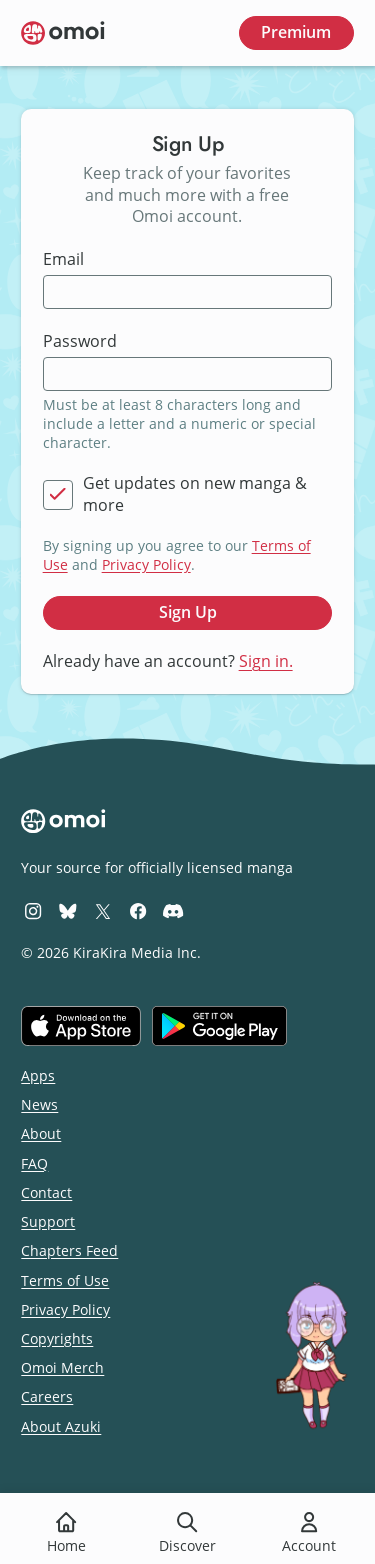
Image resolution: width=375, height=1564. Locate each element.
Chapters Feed (69, 1250)
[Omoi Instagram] (33, 910)
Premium (296, 32)
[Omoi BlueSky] (68, 910)
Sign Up (188, 612)
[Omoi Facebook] (138, 910)
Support (48, 1221)
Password (80, 341)
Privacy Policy (146, 564)
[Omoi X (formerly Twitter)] (103, 910)
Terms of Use (65, 1280)
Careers (47, 1396)
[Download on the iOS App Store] (81, 1026)
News (39, 1104)
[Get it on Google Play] (219, 1026)
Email (63, 259)
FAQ (34, 1163)
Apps (38, 1075)
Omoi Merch (62, 1367)
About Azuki (61, 1426)
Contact (46, 1192)
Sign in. (266, 661)
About (41, 1133)
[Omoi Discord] (173, 910)
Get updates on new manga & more (195, 494)
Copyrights (57, 1338)
